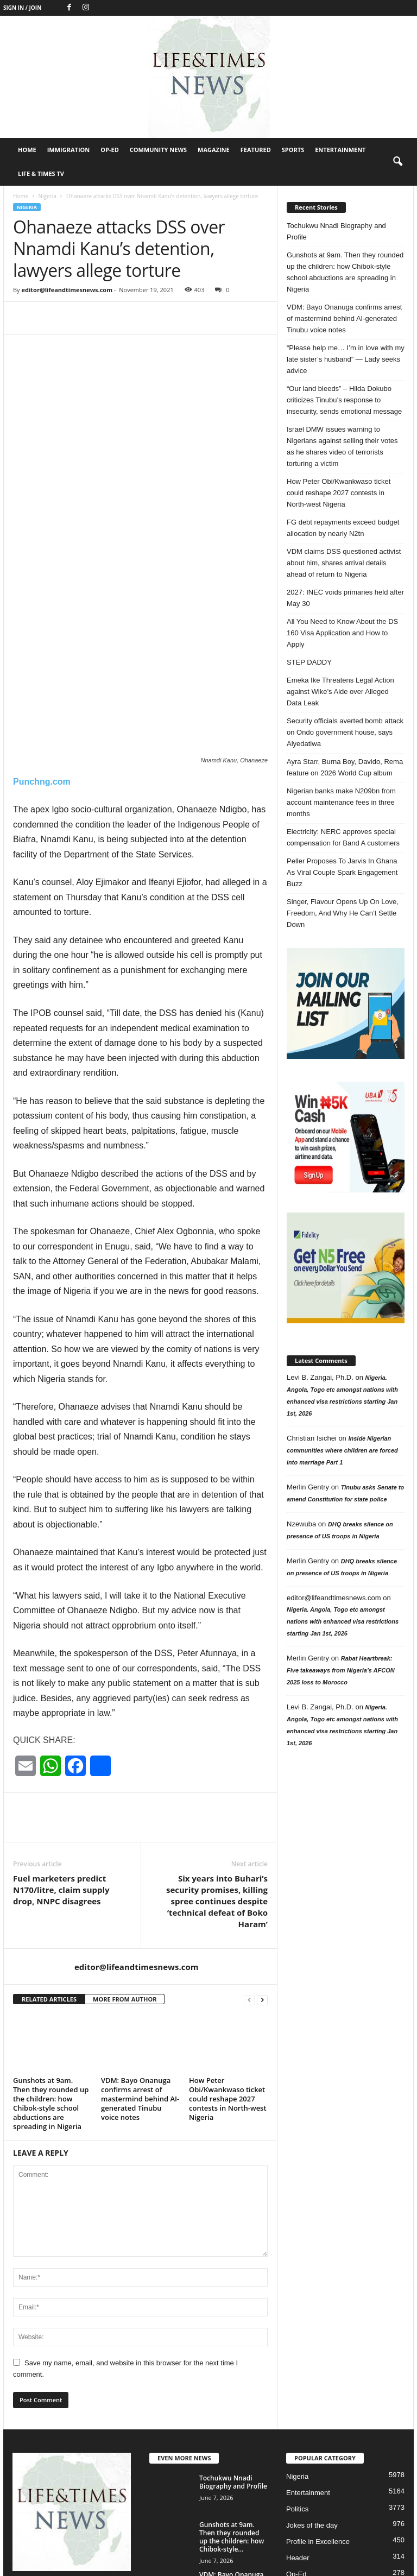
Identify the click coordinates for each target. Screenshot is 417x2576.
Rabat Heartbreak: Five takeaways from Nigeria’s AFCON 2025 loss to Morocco (341, 1670)
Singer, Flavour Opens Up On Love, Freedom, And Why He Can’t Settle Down (343, 913)
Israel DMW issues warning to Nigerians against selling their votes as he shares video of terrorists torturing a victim (342, 446)
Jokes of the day (312, 2414)
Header (297, 2446)
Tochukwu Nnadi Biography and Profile (336, 231)
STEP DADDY (309, 662)
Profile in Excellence (318, 2430)
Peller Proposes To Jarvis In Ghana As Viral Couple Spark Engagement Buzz (342, 872)
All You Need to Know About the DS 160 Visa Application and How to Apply (342, 632)
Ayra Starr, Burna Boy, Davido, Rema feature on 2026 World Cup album (345, 767)
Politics (297, 2398)
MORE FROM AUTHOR (124, 1887)
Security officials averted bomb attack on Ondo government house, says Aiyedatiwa (345, 732)
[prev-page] (249, 1887)
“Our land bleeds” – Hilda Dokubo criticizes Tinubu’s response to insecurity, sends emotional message (344, 399)
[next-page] (262, 1887)
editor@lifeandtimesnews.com (66, 290)
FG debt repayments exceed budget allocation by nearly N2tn (343, 528)
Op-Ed (109, 150)
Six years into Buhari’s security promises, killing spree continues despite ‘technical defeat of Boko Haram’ (217, 1789)
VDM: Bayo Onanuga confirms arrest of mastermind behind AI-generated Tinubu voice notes (140, 1987)
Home (27, 150)
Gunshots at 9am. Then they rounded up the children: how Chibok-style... (231, 2425)
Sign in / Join (22, 7)
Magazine (214, 150)
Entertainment (340, 150)
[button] (397, 162)
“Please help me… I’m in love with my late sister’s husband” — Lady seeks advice (346, 359)
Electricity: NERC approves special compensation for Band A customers (343, 837)
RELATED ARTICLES (49, 1887)
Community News (158, 150)
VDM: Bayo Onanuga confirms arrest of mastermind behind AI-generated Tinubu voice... (231, 2480)
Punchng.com (42, 670)
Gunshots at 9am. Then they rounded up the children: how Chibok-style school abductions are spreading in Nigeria (51, 1992)
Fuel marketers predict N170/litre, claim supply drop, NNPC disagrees (61, 1778)
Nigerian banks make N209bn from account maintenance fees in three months (341, 802)
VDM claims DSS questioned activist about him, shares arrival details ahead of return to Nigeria (344, 562)
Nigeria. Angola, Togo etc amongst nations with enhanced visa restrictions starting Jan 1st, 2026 (343, 1621)
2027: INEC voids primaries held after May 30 (345, 598)
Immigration (68, 150)
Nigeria (47, 196)
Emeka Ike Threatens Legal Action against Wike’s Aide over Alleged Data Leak (340, 691)
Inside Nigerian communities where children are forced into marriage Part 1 (342, 1450)
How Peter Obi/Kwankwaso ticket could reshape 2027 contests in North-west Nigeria (228, 1987)
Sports (293, 150)
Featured (256, 150)
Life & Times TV (41, 173)
